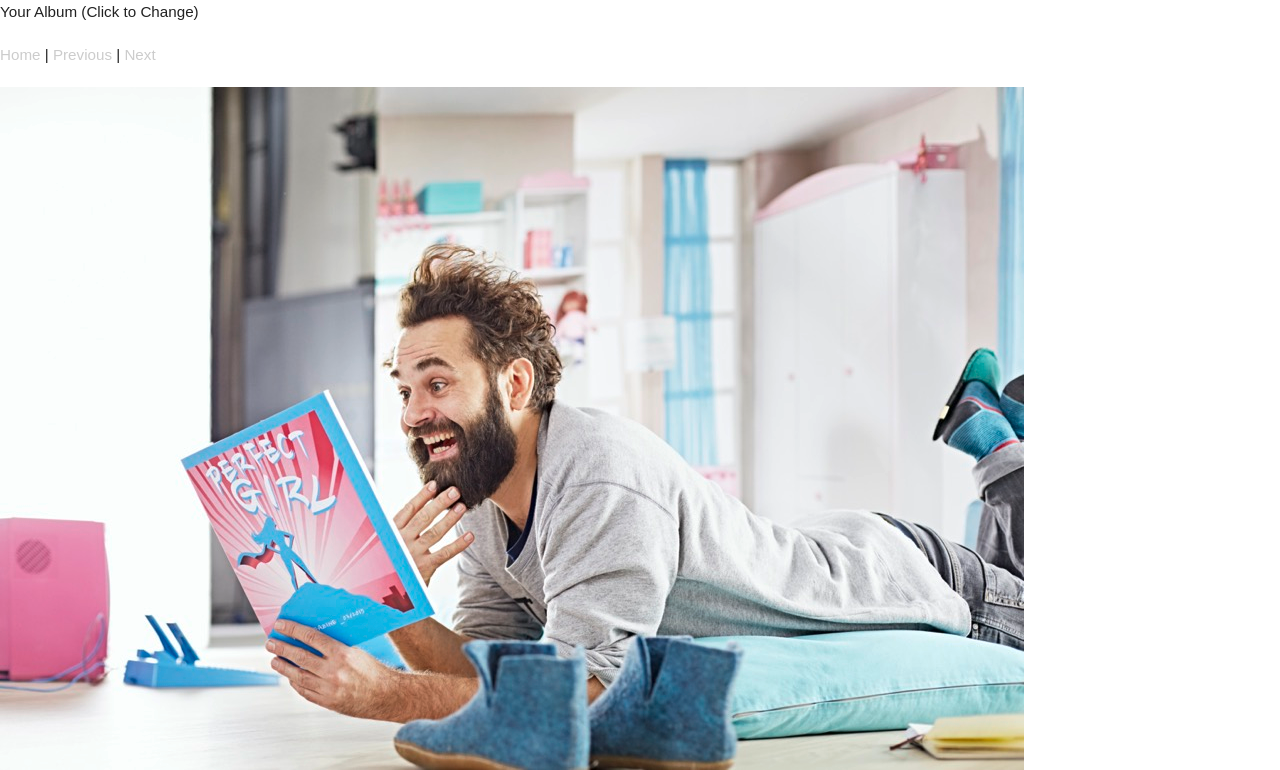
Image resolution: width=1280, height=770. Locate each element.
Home (20, 54)
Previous (82, 54)
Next (139, 54)
